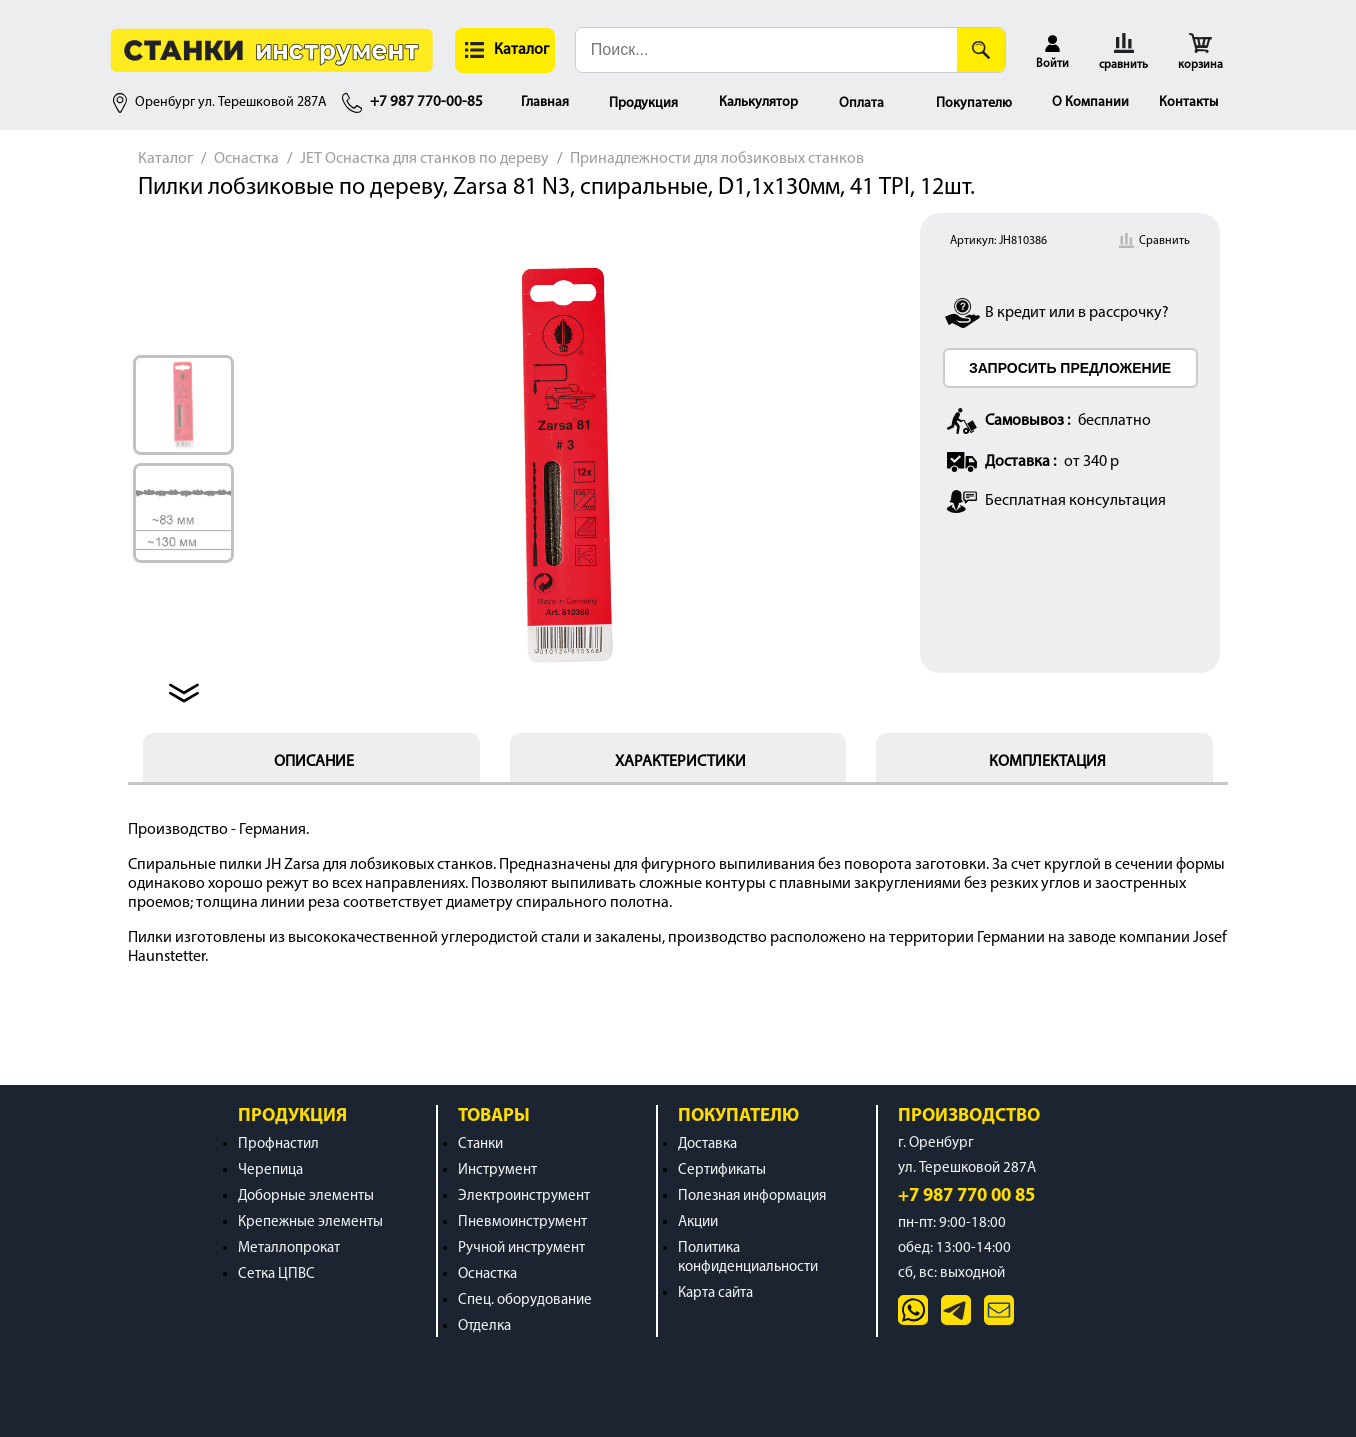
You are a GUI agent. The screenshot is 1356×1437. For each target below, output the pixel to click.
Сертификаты (722, 1170)
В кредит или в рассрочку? (1077, 313)
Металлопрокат (289, 1248)
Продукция (643, 103)
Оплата (861, 103)
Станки (480, 1144)
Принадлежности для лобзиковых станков (717, 159)
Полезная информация (752, 1196)
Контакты (1188, 102)
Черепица (270, 1170)
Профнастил (278, 1144)
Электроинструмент (524, 1196)
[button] (505, 50)
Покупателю (974, 103)
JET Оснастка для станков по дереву (424, 159)
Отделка (484, 1326)
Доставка (707, 1144)
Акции (698, 1222)
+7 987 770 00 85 (966, 1196)
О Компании (1090, 102)
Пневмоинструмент (522, 1222)
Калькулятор (758, 102)
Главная (545, 102)
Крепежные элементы (310, 1222)
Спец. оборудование (525, 1300)
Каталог (165, 159)
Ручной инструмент (521, 1248)
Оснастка (246, 159)
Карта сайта (715, 1293)
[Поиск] (981, 50)
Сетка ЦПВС (276, 1274)
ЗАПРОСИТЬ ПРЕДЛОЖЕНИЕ (1070, 368)
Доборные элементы (306, 1196)
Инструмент (497, 1170)
